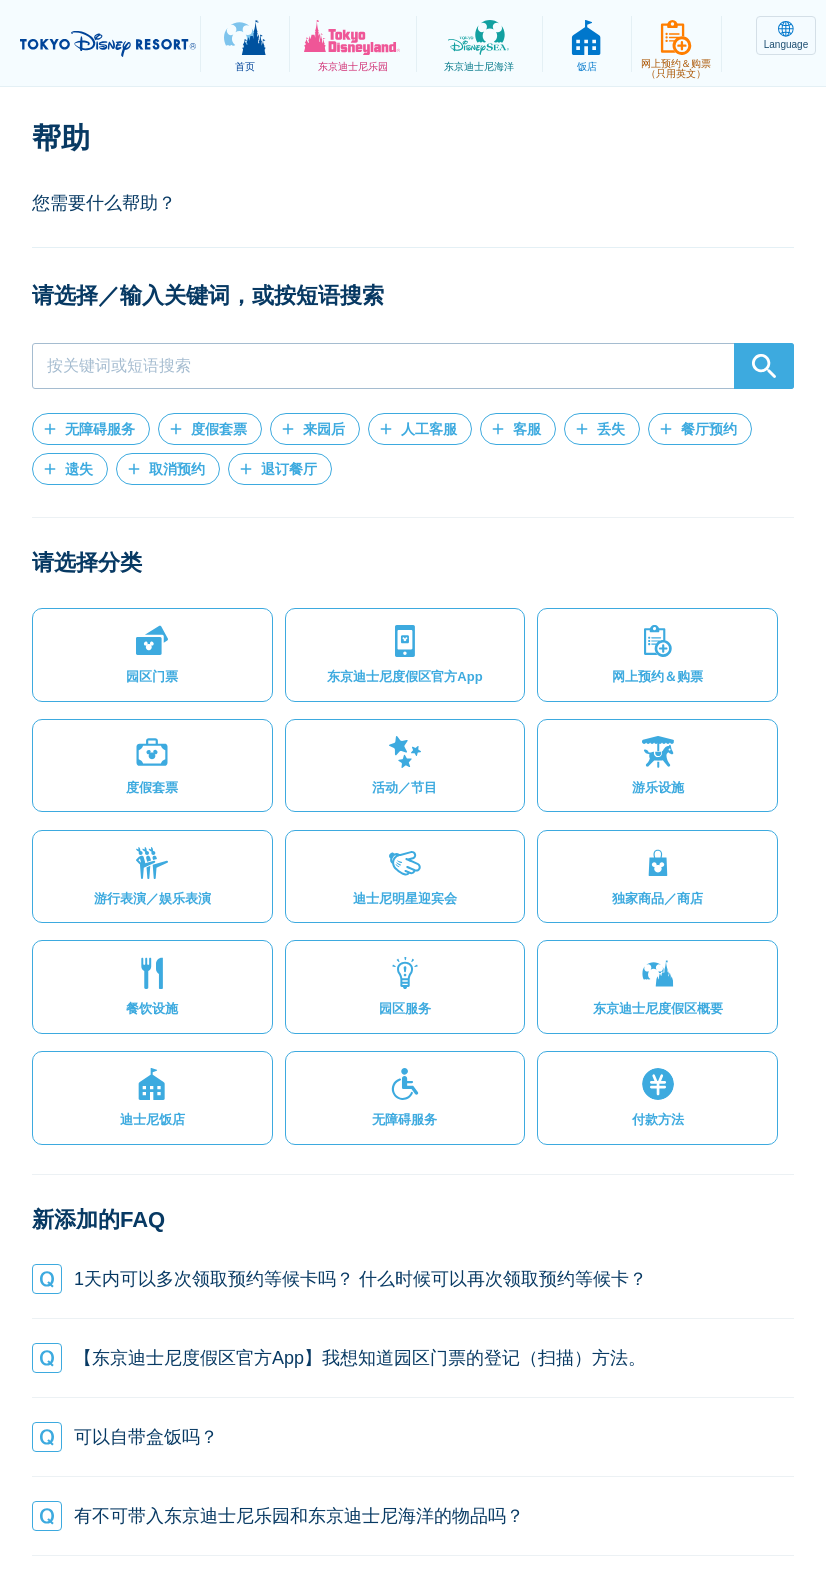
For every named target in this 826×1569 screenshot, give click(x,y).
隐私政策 (176, 1483)
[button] (91, 429)
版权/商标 (507, 1483)
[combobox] (413, 366)
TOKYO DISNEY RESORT (110, 44)
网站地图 (85, 1483)
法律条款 (267, 1483)
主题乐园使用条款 (386, 1483)
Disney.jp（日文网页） (412, 1505)
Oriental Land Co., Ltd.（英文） (670, 1483)
